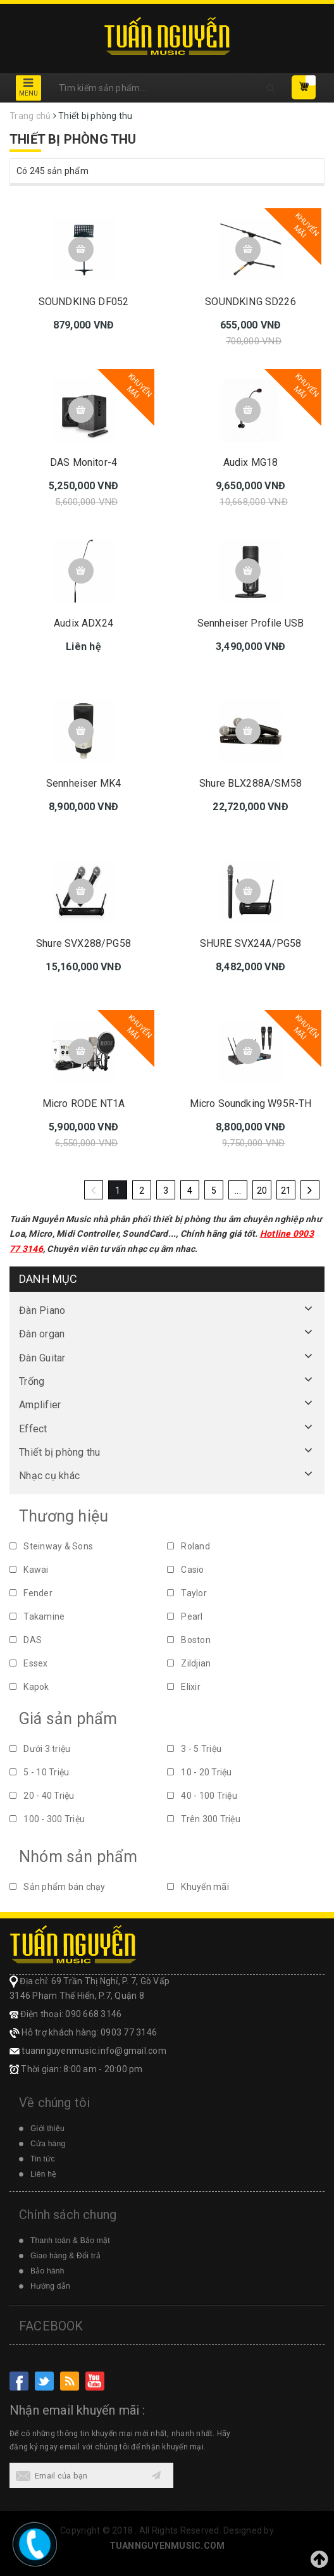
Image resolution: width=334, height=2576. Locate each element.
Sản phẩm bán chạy (57, 1887)
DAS (25, 1640)
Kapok (29, 1687)
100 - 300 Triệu (47, 1819)
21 (286, 1190)
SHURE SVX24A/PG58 (251, 943)
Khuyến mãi (198, 1887)
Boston (189, 1640)
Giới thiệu (47, 2128)
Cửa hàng (47, 2143)
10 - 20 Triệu (199, 1772)
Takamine (37, 1616)
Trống (31, 1381)
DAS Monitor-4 (83, 462)
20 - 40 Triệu (42, 1796)
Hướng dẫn (50, 2286)
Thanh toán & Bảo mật (70, 2240)
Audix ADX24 (83, 623)
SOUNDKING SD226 (250, 302)
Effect (33, 1429)
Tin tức (42, 2158)
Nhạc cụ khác (49, 1476)
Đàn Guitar (42, 1358)
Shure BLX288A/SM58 (250, 783)
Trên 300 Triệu (203, 1819)
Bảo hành (47, 2271)
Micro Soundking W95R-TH (251, 1103)
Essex (28, 1663)
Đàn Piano (42, 1310)
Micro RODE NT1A (83, 1103)
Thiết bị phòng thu (60, 1452)
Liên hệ (43, 2174)
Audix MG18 (250, 462)
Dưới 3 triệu (39, 1749)
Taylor (187, 1593)
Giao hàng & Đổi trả (65, 2255)
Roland (188, 1546)
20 (262, 1190)
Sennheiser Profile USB (250, 623)
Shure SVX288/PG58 (83, 943)
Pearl (185, 1616)
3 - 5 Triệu (194, 1749)
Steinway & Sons (51, 1546)
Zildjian (189, 1663)
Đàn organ (42, 1334)
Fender (31, 1593)
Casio (185, 1570)
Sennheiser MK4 (83, 783)
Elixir (184, 1687)
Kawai (29, 1570)
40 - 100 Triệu (202, 1796)
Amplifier (40, 1405)
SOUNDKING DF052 (83, 302)
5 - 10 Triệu (39, 1772)
